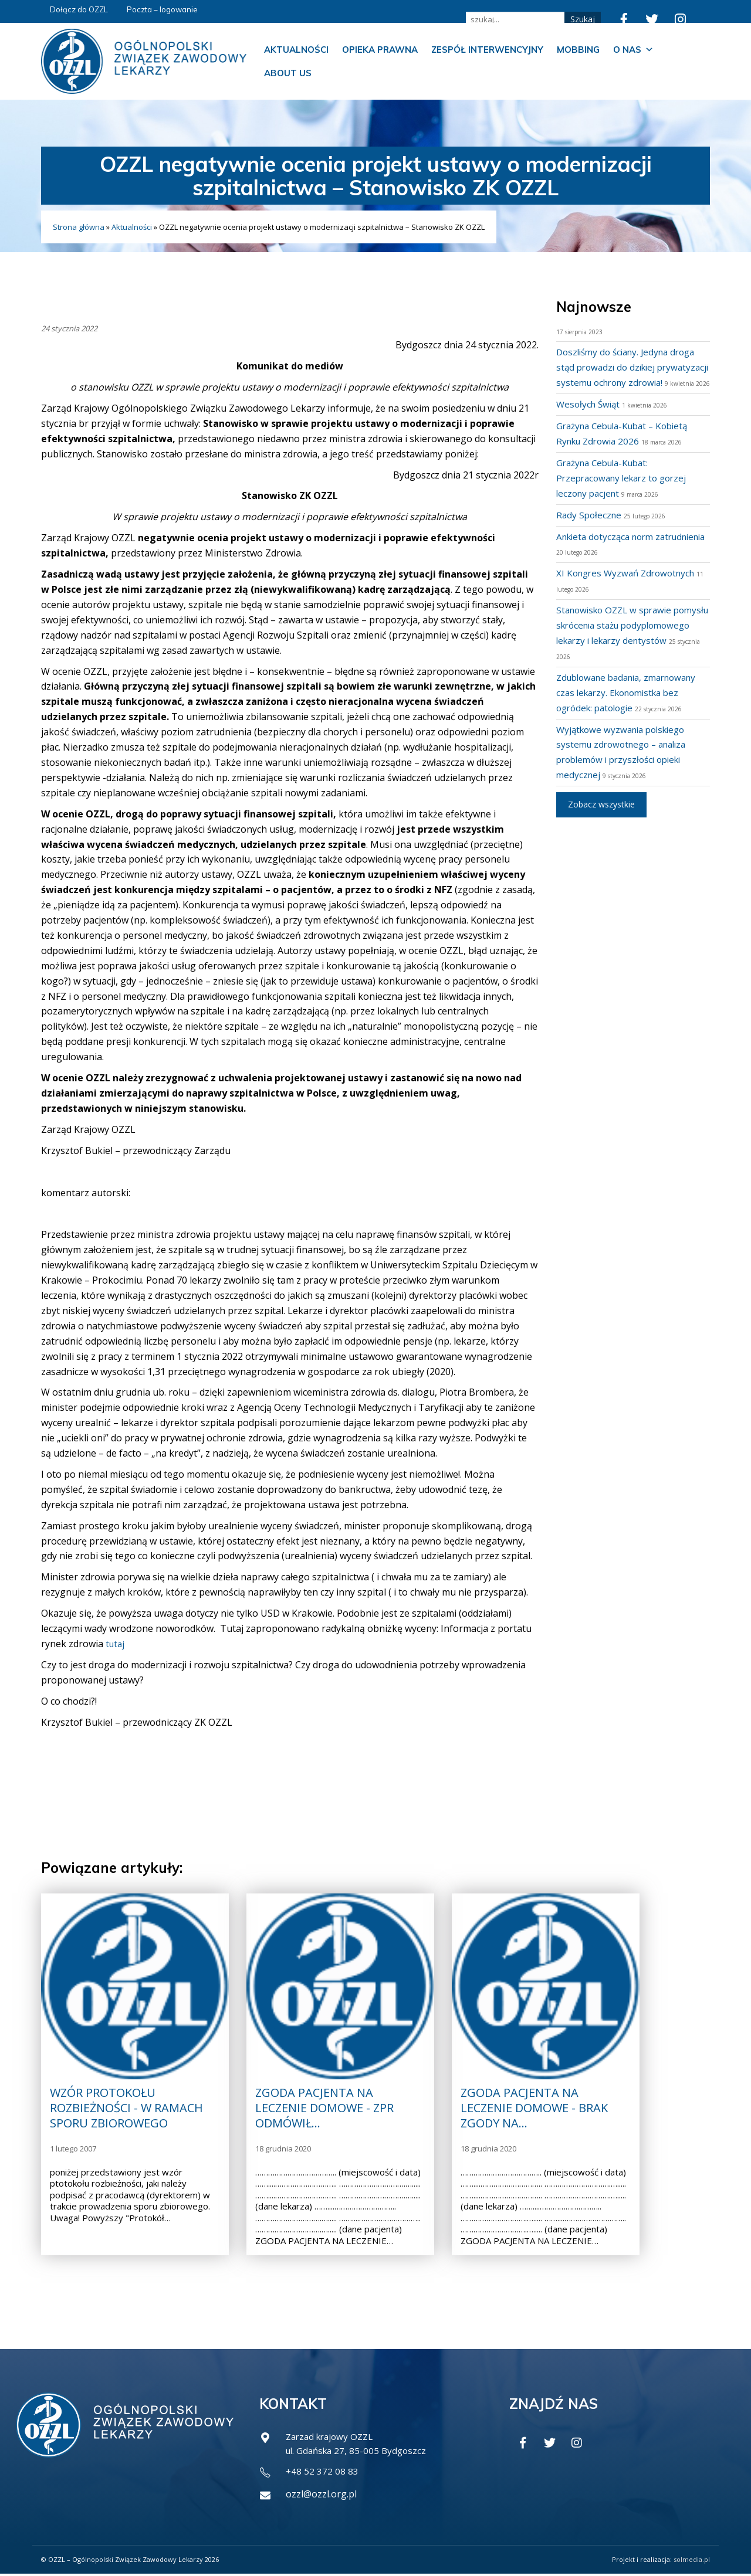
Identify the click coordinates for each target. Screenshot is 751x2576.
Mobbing (578, 49)
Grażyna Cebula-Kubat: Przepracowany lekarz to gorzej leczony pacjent (626, 493)
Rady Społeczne (590, 530)
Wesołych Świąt (590, 419)
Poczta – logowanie (162, 9)
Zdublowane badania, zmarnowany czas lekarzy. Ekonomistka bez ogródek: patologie (633, 707)
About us (288, 73)
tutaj (115, 1643)
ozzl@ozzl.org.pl (321, 2496)
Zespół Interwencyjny (487, 49)
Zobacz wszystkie (601, 819)
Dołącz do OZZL (79, 9)
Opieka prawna (380, 49)
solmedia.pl (692, 2561)
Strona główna (78, 227)
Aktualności (296, 49)
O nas (633, 50)
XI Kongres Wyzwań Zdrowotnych (629, 588)
